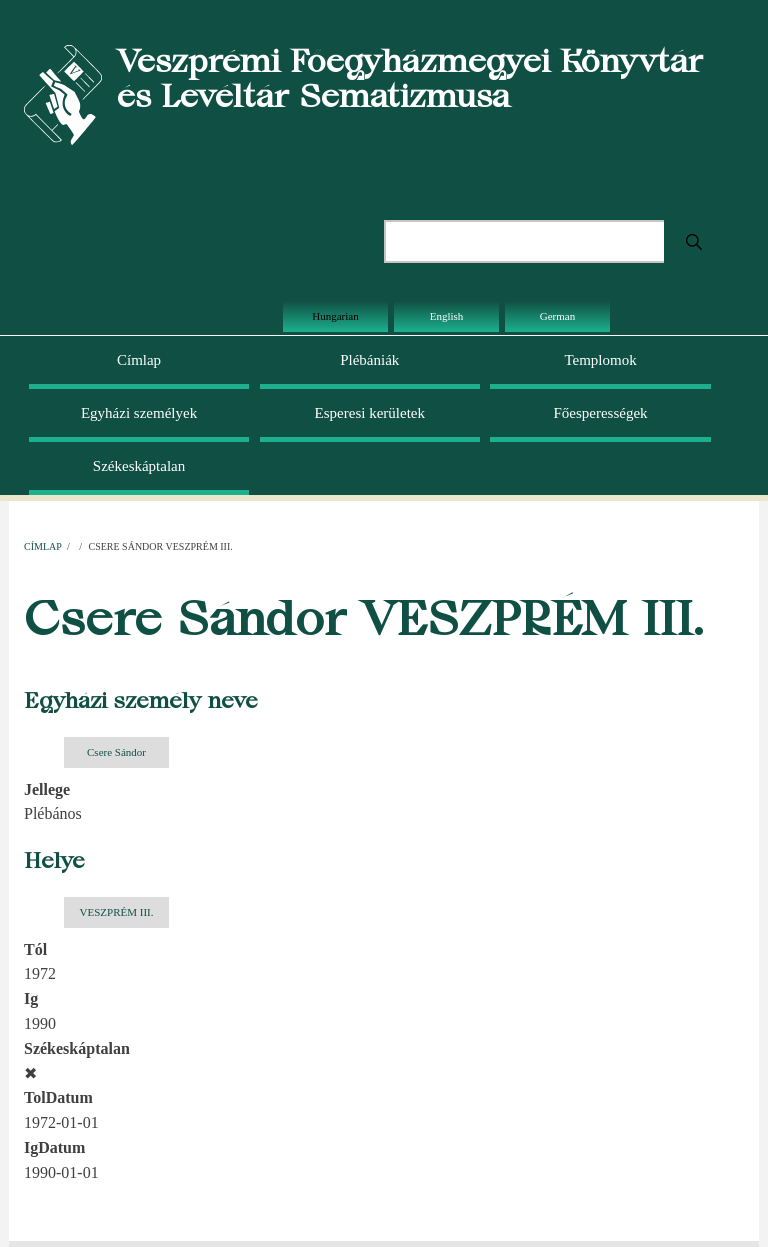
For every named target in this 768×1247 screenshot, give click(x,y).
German (557, 316)
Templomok (600, 360)
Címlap (139, 360)
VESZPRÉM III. (117, 912)
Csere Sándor (116, 752)
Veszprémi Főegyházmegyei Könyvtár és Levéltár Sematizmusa (410, 78)
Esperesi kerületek (370, 413)
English (447, 316)
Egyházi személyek (139, 413)
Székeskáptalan (139, 466)
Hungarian (335, 316)
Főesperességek (600, 413)
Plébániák (369, 360)
